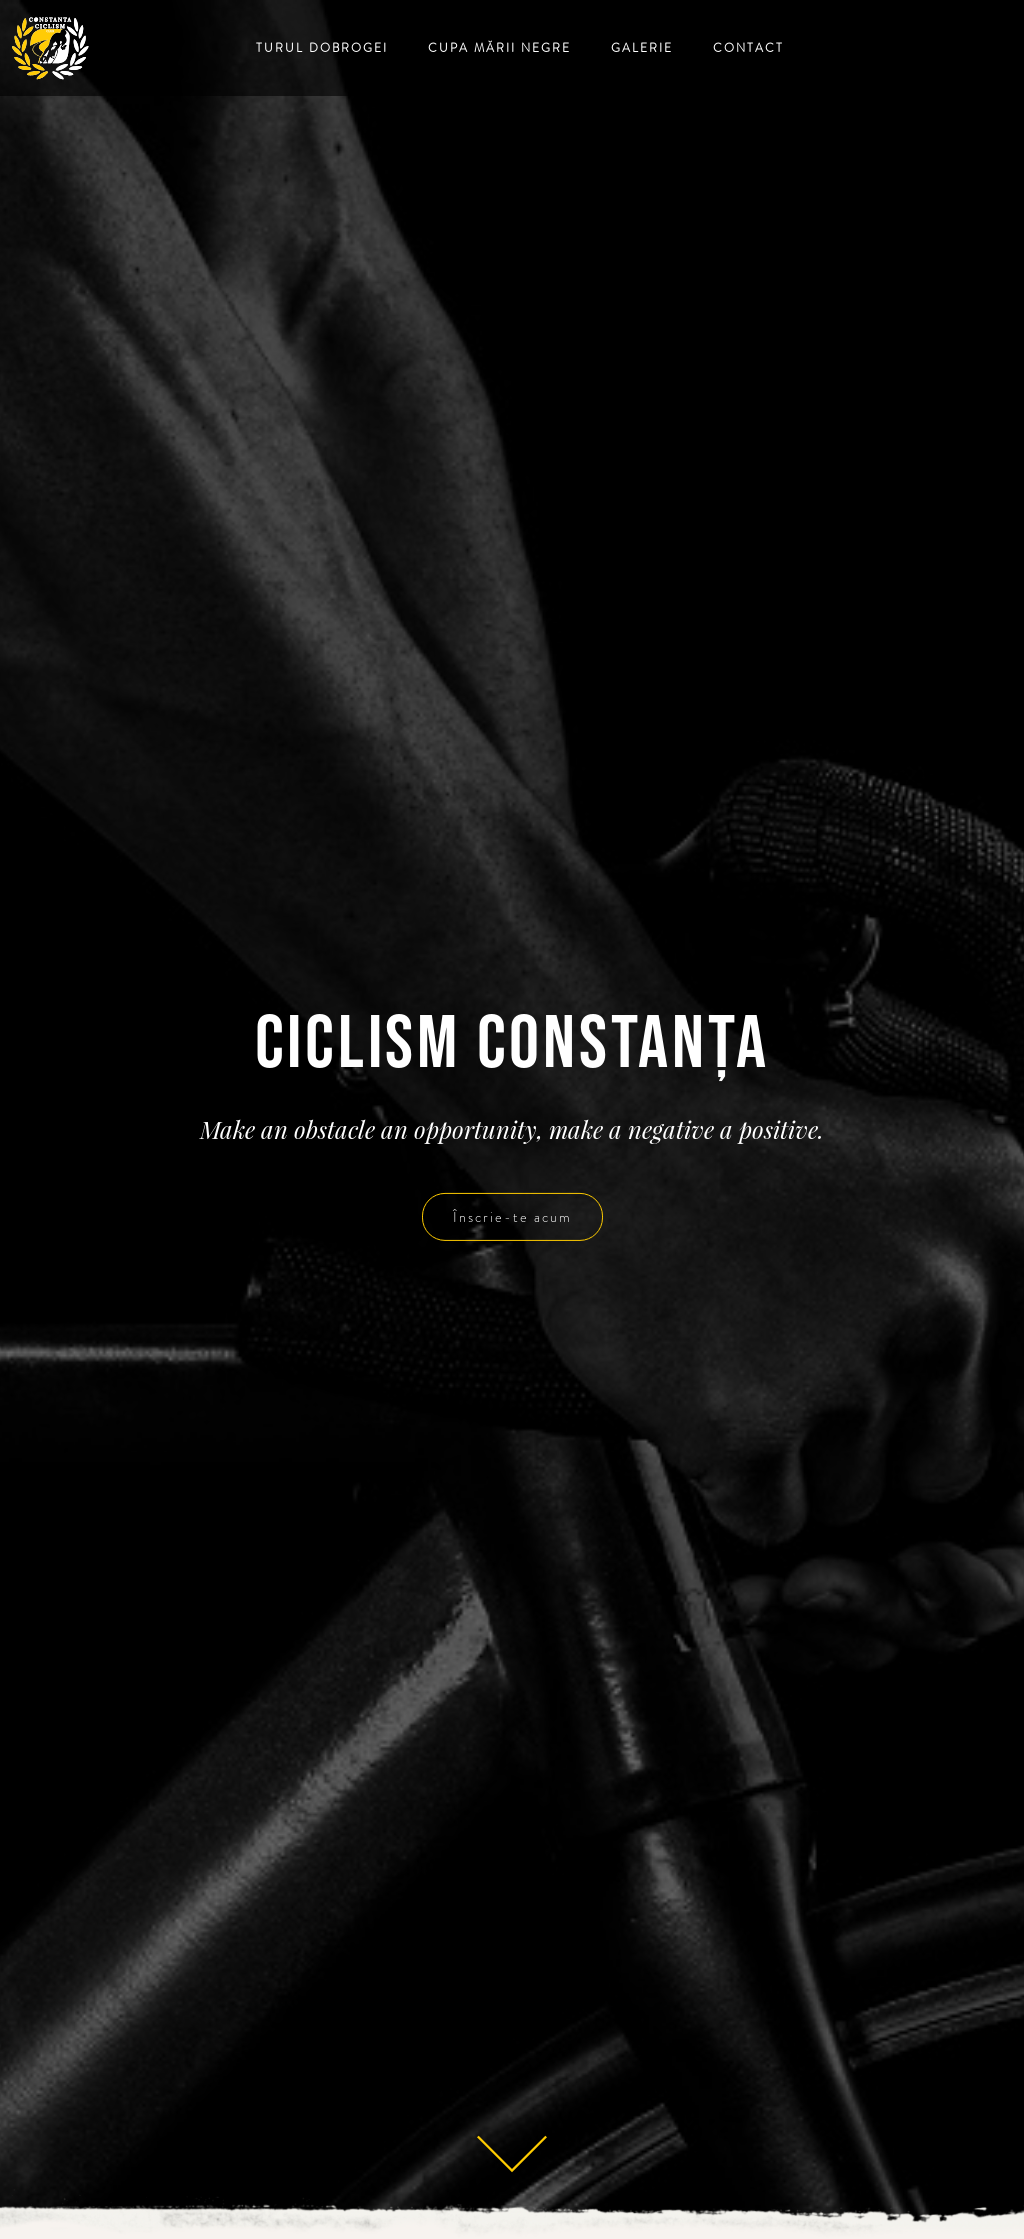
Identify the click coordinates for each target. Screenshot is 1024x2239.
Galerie (642, 48)
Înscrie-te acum (512, 1217)
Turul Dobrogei (322, 48)
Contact (748, 48)
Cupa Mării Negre (499, 48)
